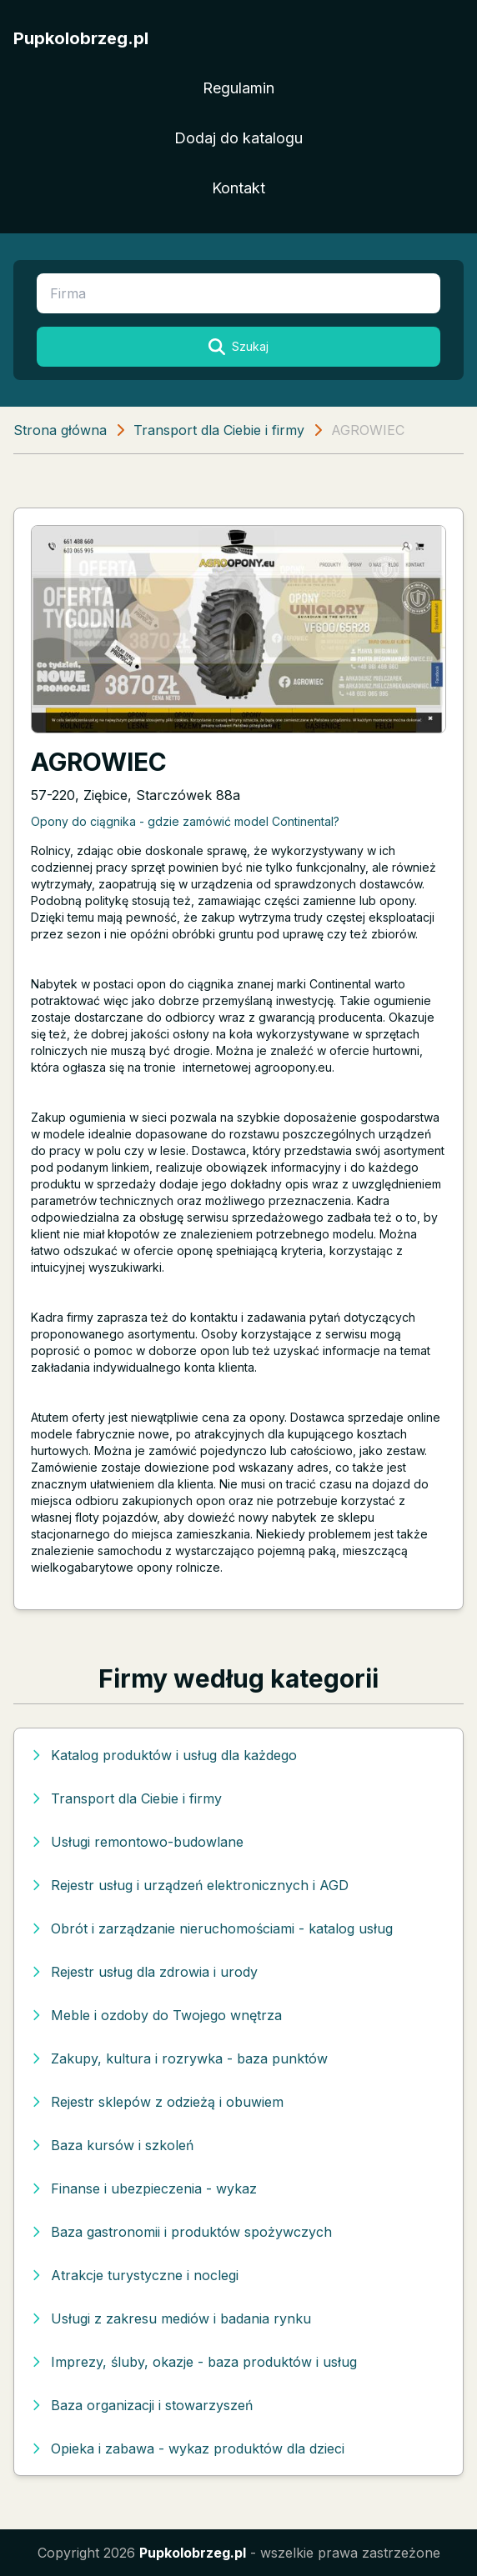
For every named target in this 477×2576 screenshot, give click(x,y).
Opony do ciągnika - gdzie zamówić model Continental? (185, 821)
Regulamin (238, 88)
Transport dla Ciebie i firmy (218, 430)
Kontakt (238, 188)
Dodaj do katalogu (238, 138)
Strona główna (60, 430)
